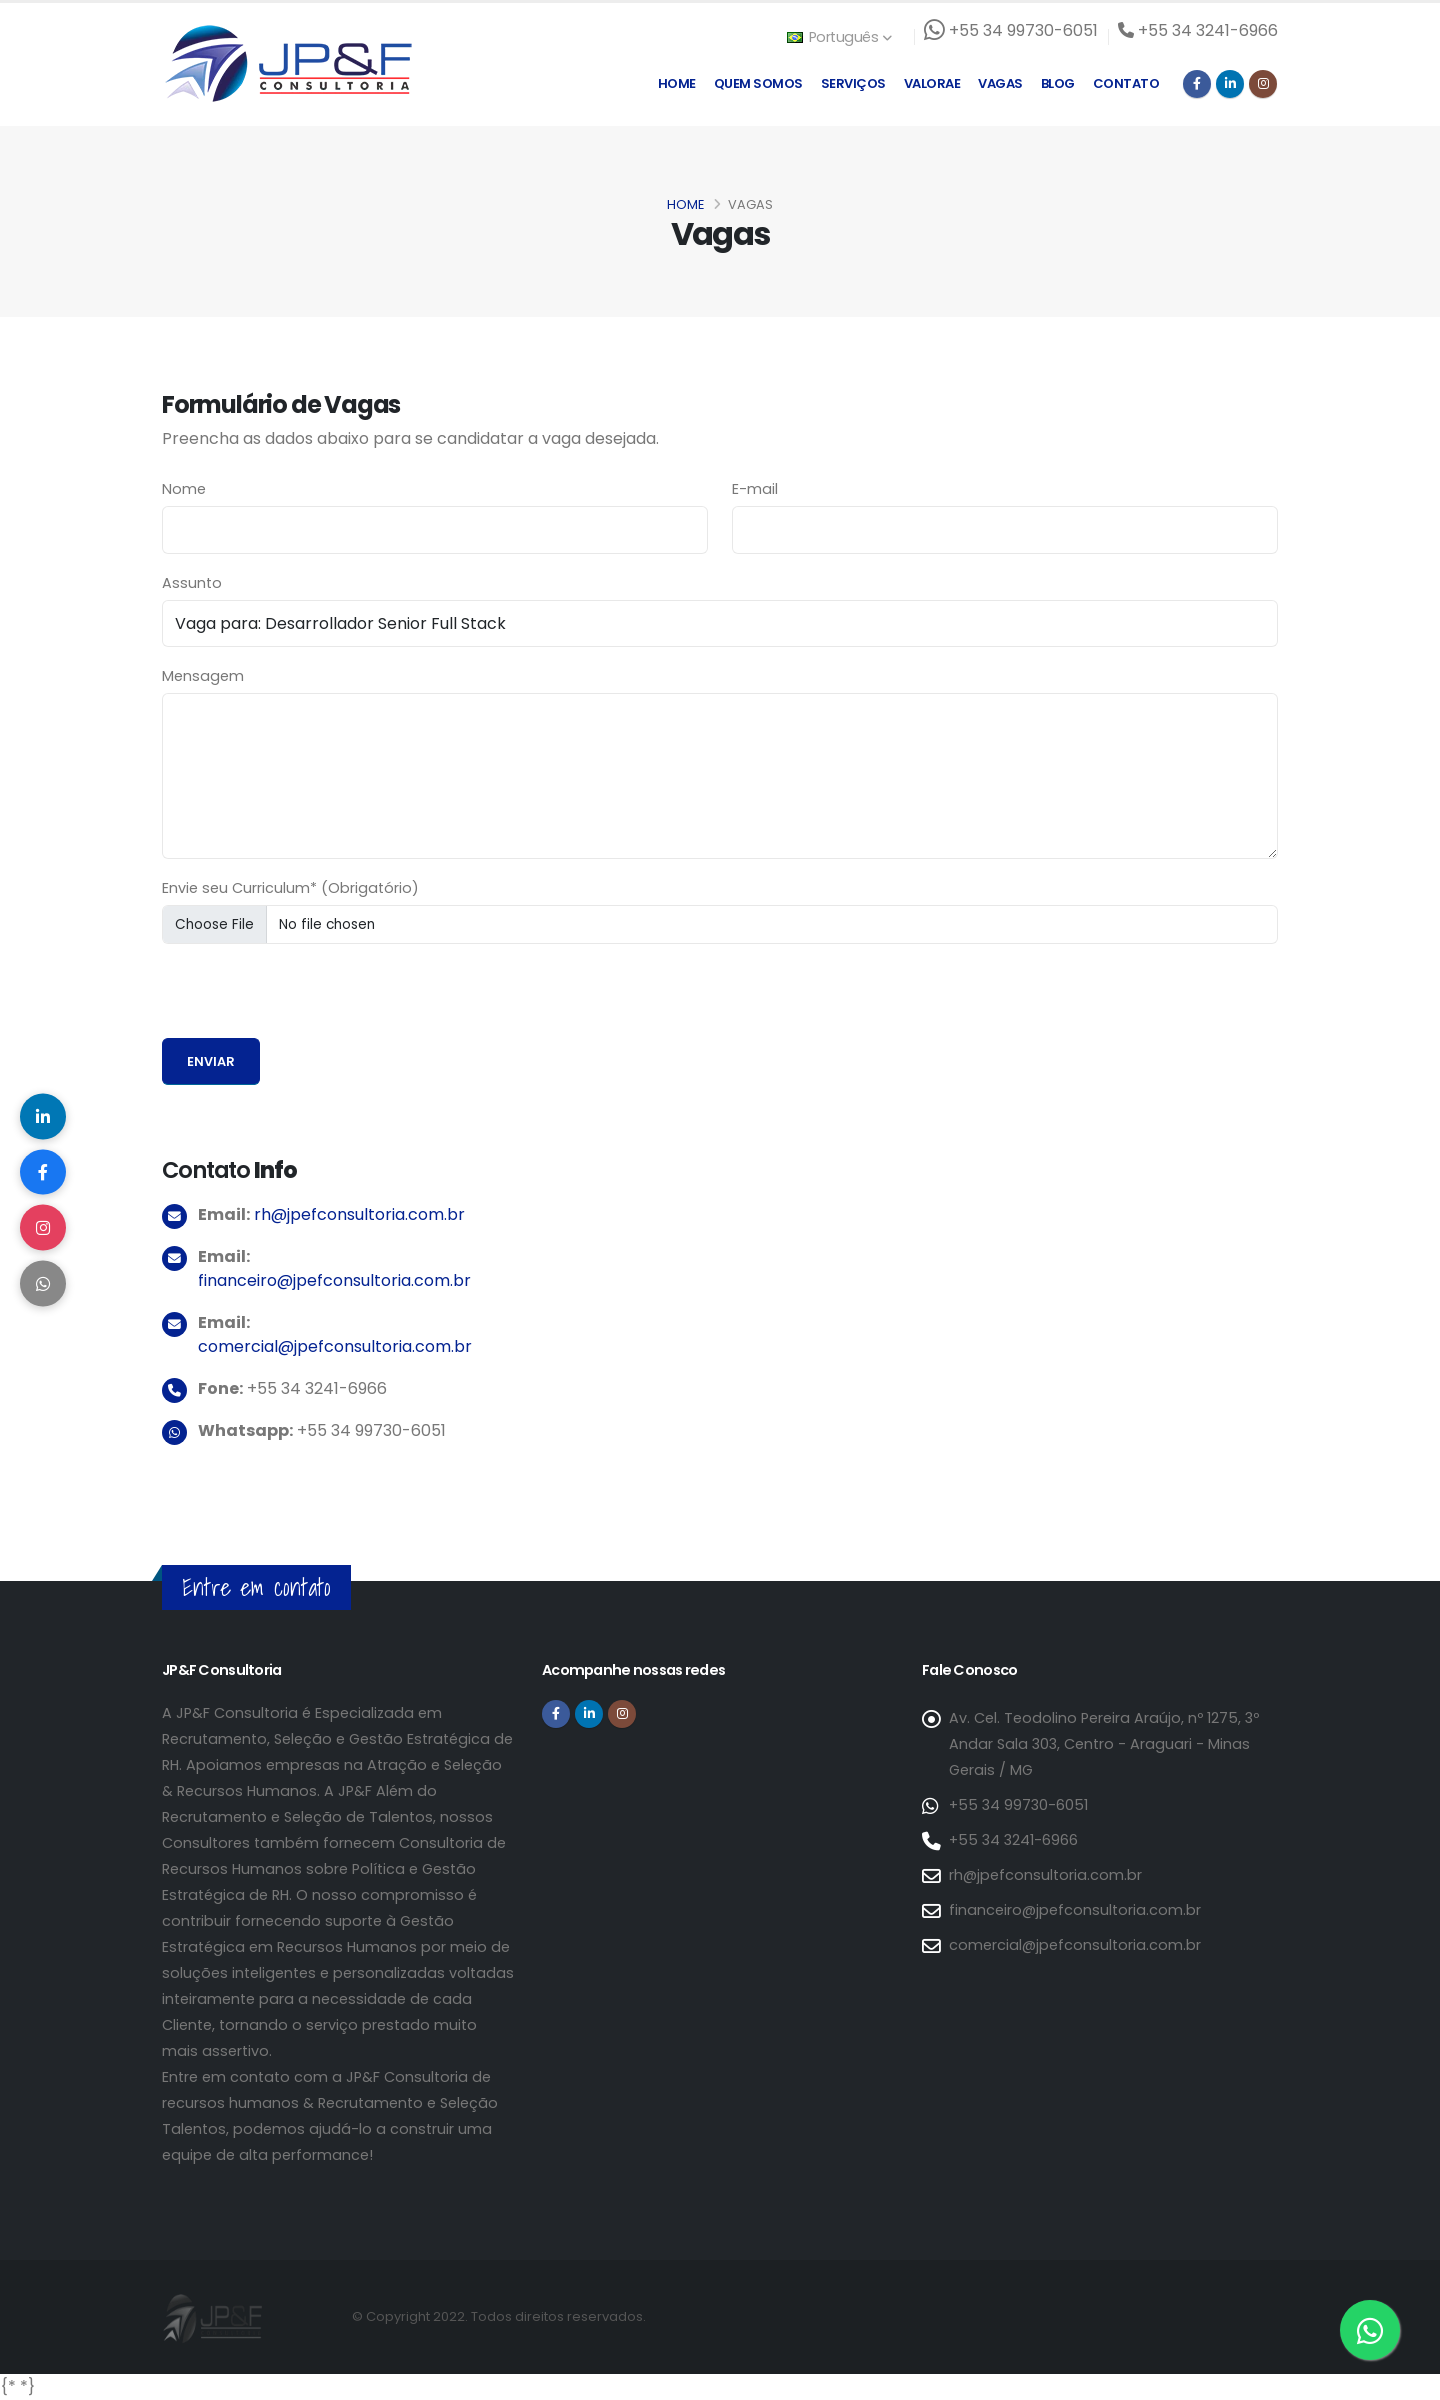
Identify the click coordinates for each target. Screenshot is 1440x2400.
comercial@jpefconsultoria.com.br (335, 1346)
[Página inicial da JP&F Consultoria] (287, 62)
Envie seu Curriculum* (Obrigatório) (290, 888)
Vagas (1000, 83)
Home (677, 83)
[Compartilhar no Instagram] (45, 1230)
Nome (184, 489)
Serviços (853, 83)
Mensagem (203, 676)
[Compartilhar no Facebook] (45, 1170)
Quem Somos (758, 83)
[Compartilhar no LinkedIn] (45, 1110)
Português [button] (839, 37)
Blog (1058, 83)
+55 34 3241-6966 (1013, 1840)
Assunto (192, 583)
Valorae (932, 83)
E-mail (755, 489)
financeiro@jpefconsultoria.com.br (334, 1280)
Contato (1126, 83)
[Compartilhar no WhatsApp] (45, 1290)
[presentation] (314, 999)
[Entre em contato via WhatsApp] (1370, 2330)
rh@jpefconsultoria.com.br (359, 1214)
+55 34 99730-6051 (1018, 1805)
